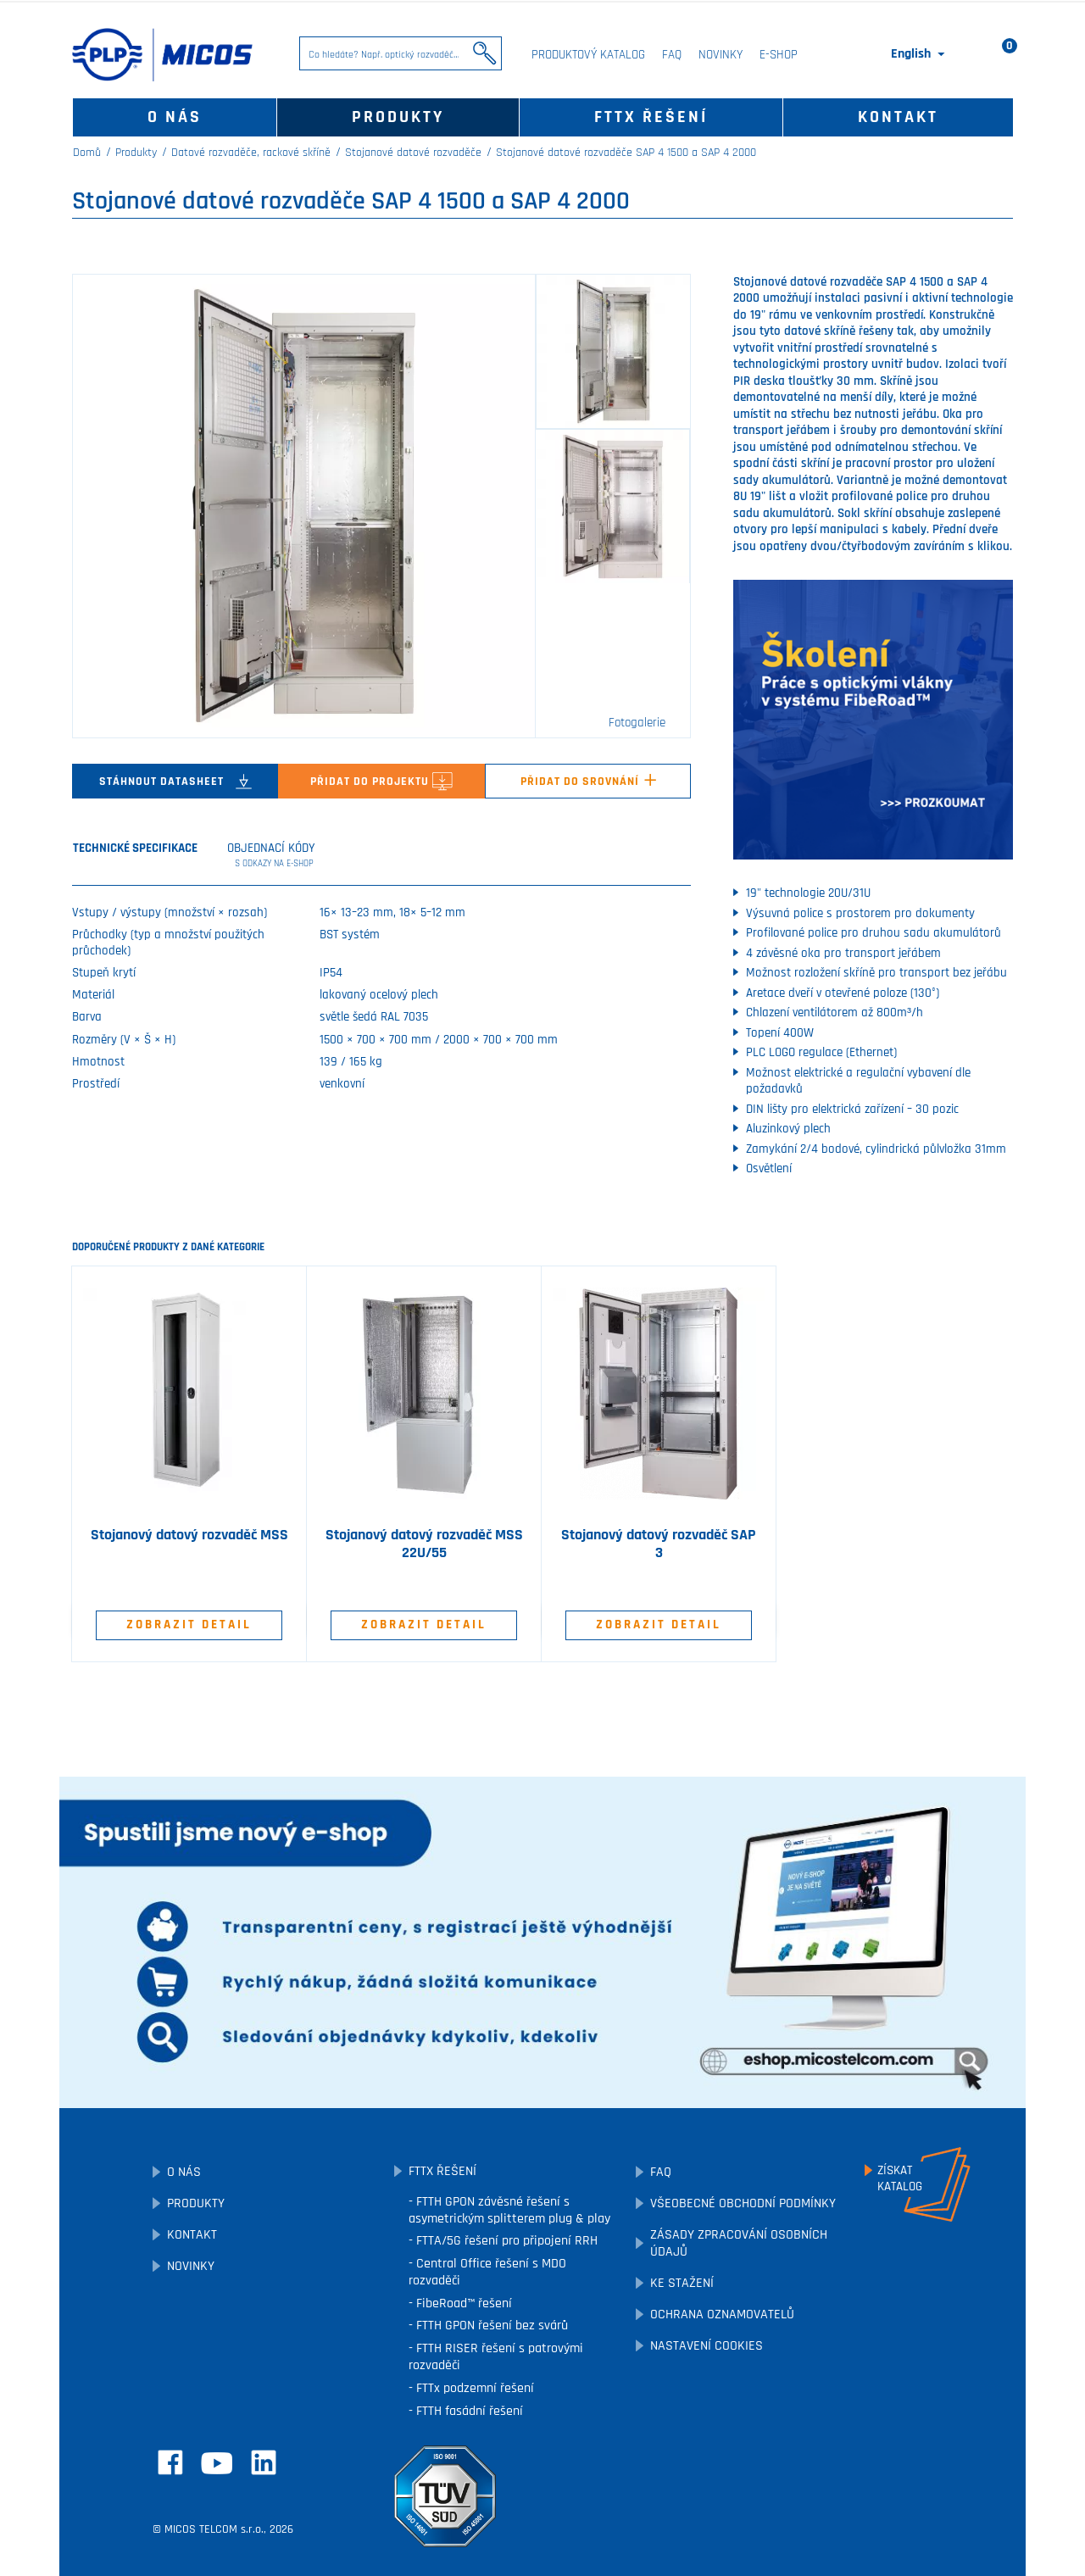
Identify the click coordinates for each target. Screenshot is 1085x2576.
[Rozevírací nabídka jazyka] (919, 54)
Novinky (720, 55)
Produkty (398, 117)
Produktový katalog (588, 55)
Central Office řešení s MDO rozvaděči (487, 2272)
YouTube (217, 2463)
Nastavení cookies (706, 2346)
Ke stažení (682, 2283)
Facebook (170, 2462)
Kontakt (898, 117)
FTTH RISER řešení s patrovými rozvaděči (496, 2357)
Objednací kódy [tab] (271, 855)
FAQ (672, 55)
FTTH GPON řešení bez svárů (490, 2325)
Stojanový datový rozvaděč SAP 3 (658, 1544)
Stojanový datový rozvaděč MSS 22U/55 (424, 1544)
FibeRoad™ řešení (462, 2303)
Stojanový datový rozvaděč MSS (189, 1535)
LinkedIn (264, 2462)
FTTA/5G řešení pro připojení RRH (505, 2241)
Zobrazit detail (189, 1624)
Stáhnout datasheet (175, 781)
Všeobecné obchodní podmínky (743, 2203)
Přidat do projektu (381, 781)
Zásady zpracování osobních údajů (738, 2243)
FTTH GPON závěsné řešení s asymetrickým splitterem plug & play (509, 2210)
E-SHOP (779, 55)
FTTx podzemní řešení (473, 2388)
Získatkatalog (899, 2178)
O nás (174, 117)
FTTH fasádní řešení (468, 2411)
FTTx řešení (651, 117)
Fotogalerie (637, 723)
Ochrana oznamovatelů (722, 2314)
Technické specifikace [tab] (135, 848)
